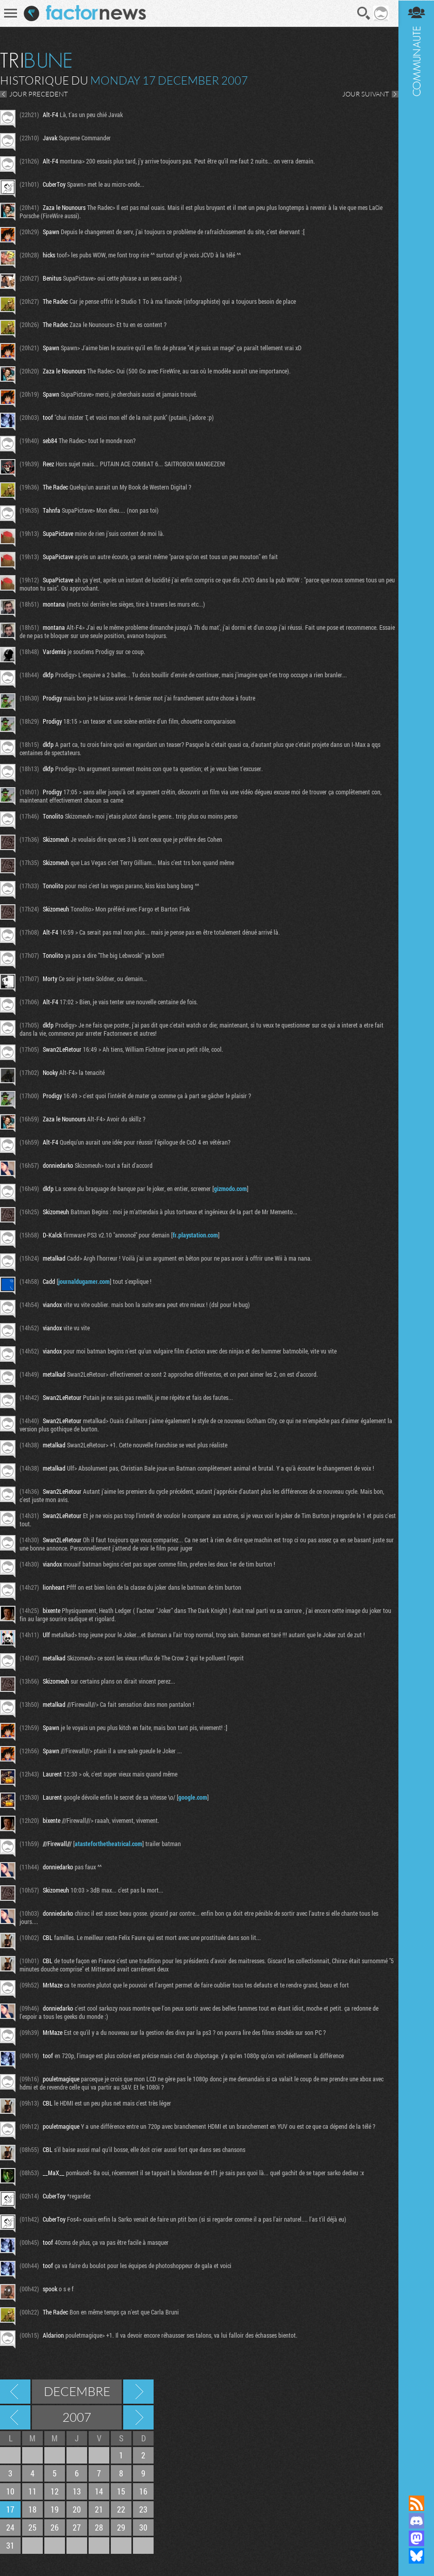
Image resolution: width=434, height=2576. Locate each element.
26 (55, 2527)
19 (55, 2509)
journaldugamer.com (84, 1281)
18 (32, 2509)
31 (10, 2545)
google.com (192, 1797)
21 (99, 2509)
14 (99, 2491)
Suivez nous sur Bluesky (416, 2556)
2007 (76, 2417)
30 (143, 2527)
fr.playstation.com (195, 1235)
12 (55, 2491)
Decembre (77, 2391)
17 (10, 2509)
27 (77, 2527)
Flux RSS (416, 2503)
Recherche (364, 13)
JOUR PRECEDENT (38, 94)
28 (99, 2527)
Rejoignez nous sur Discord (416, 2521)
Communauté (416, 1238)
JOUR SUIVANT (365, 94)
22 (121, 2509)
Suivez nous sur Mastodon (416, 2538)
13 (77, 2491)
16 (143, 2491)
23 (143, 2509)
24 (10, 2527)
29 (121, 2527)
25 (32, 2527)
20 (77, 2509)
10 (10, 2491)
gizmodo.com (230, 1188)
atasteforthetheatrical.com (108, 1843)
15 (121, 2491)
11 (32, 2491)
